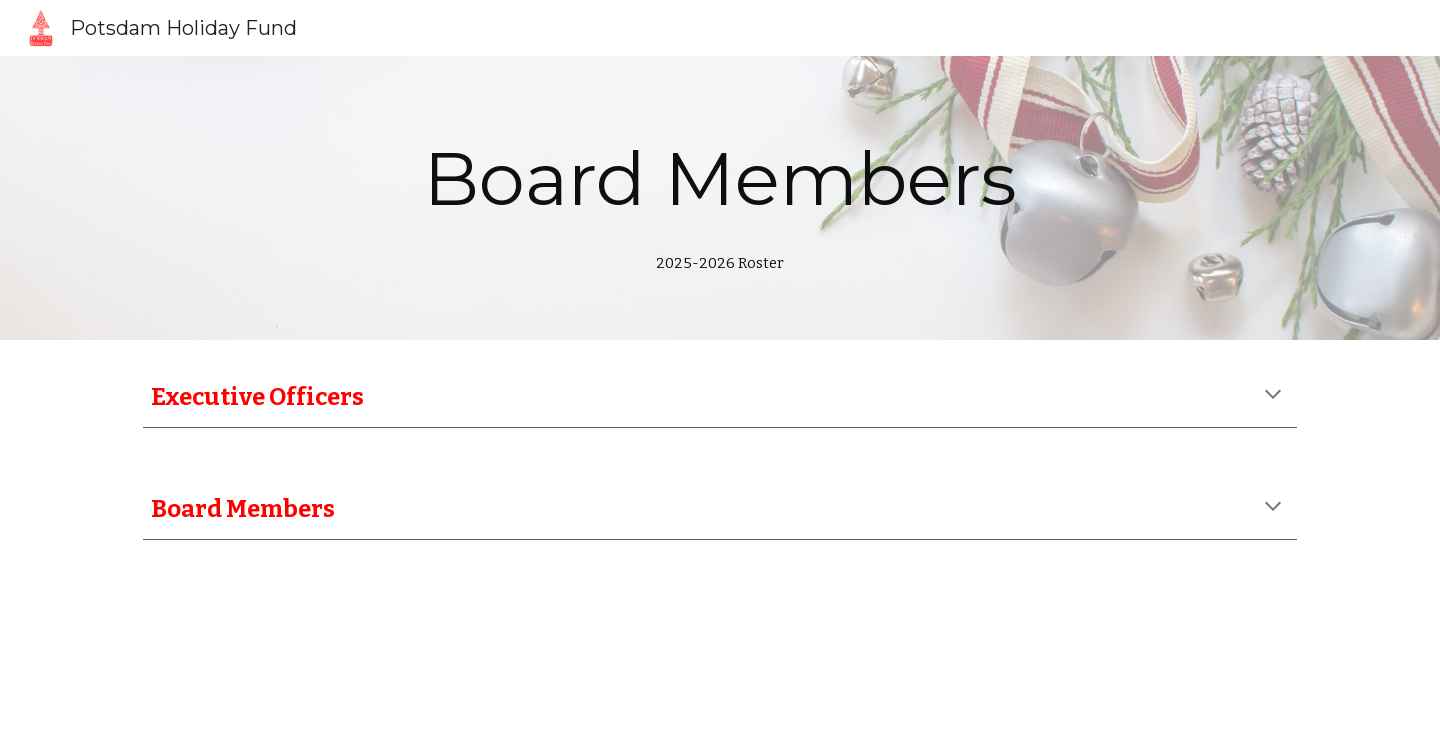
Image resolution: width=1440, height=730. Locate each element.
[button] (1273, 396)
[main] (720, 198)
